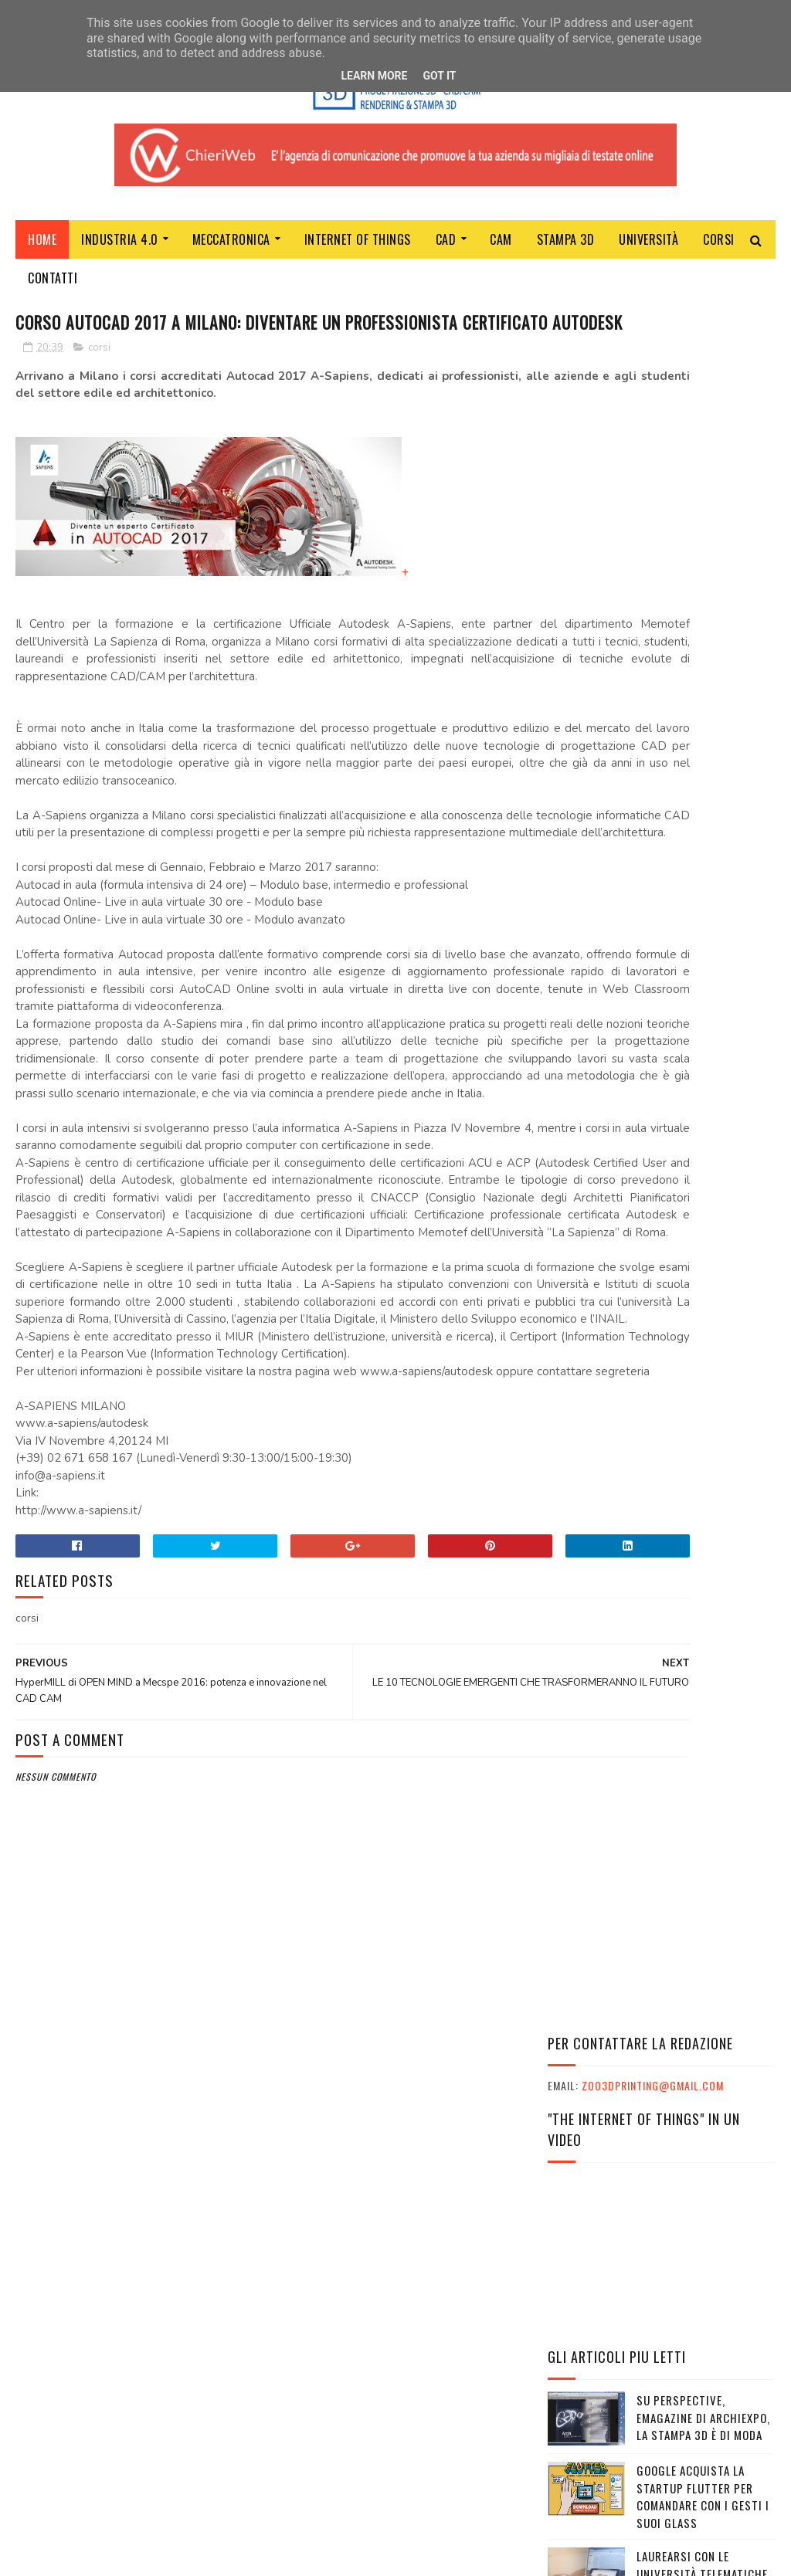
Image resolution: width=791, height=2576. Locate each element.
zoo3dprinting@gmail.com (653, 371)
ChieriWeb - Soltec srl (328, 2378)
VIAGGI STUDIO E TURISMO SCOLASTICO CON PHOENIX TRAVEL (655, 2232)
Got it (439, 75)
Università (648, 249)
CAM (501, 249)
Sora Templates (89, 2556)
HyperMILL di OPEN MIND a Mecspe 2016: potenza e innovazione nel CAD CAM (655, 1006)
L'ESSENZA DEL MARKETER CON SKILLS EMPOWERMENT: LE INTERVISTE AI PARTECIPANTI (661, 2139)
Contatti (52, 288)
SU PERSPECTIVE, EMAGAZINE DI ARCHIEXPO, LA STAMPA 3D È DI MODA (703, 703)
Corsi (719, 249)
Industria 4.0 (119, 249)
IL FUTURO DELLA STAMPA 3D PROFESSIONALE (701, 1229)
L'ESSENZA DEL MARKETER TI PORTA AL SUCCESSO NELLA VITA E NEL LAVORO (640, 2170)
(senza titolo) (677, 927)
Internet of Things (357, 249)
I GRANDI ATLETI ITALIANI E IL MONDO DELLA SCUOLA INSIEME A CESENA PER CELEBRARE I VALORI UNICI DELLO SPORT (653, 2100)
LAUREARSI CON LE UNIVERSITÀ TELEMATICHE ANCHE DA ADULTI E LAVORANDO (702, 868)
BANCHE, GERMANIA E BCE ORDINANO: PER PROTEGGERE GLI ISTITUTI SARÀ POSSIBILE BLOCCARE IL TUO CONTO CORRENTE (661, 1325)
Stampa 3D (566, 249)
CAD (446, 249)
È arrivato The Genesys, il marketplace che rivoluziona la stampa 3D (703, 1420)
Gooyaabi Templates (227, 2556)
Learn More (374, 75)
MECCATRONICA (231, 249)
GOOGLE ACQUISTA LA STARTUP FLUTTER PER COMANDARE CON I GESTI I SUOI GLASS (703, 782)
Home (42, 249)
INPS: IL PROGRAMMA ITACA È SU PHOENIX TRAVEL (647, 2201)
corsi (99, 388)
